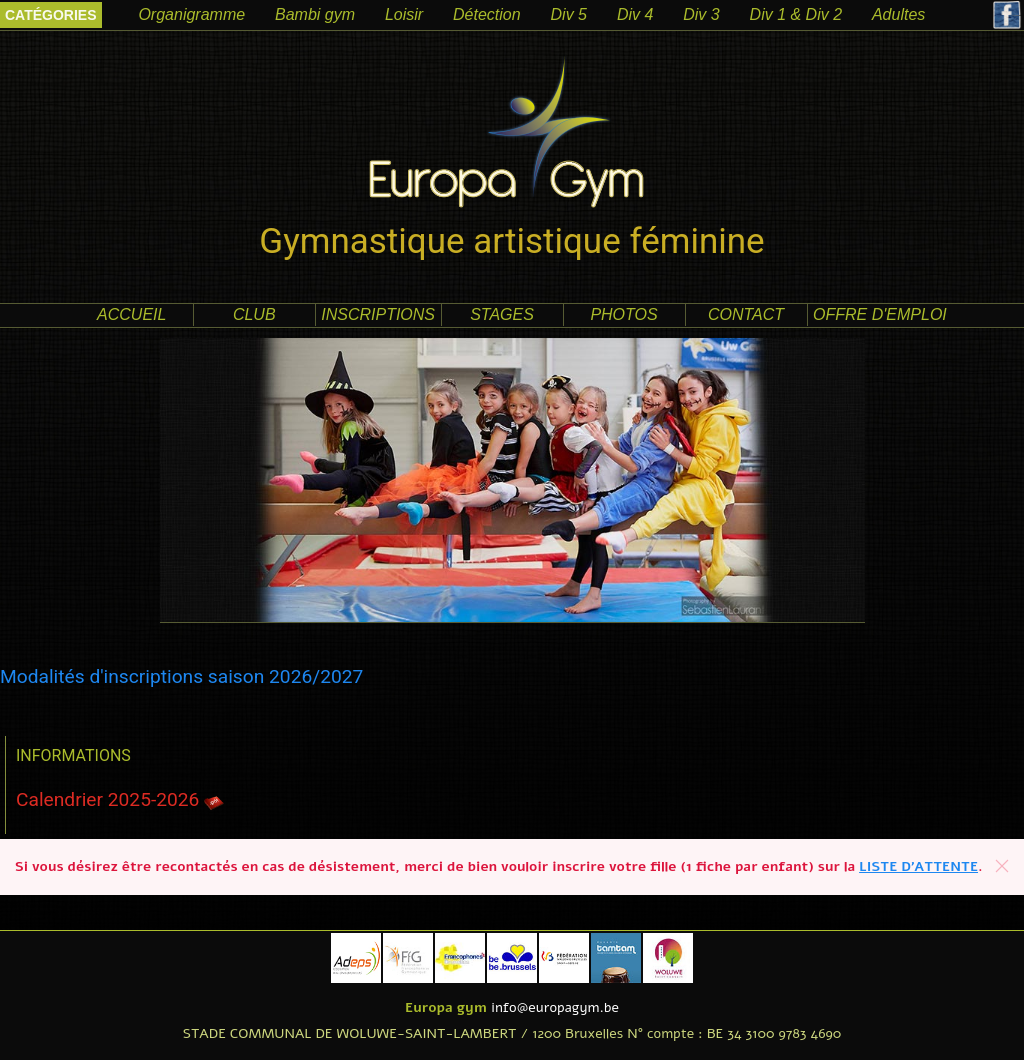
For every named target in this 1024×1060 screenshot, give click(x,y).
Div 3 (701, 14)
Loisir (404, 14)
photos (623, 314)
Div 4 (635, 14)
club (254, 314)
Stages (502, 314)
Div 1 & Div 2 (796, 14)
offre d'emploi (880, 314)
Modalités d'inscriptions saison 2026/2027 (181, 676)
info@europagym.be (555, 1007)
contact (746, 314)
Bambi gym (315, 14)
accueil (131, 314)
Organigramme (191, 14)
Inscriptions (378, 314)
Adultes (898, 14)
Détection (487, 14)
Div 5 (569, 14)
